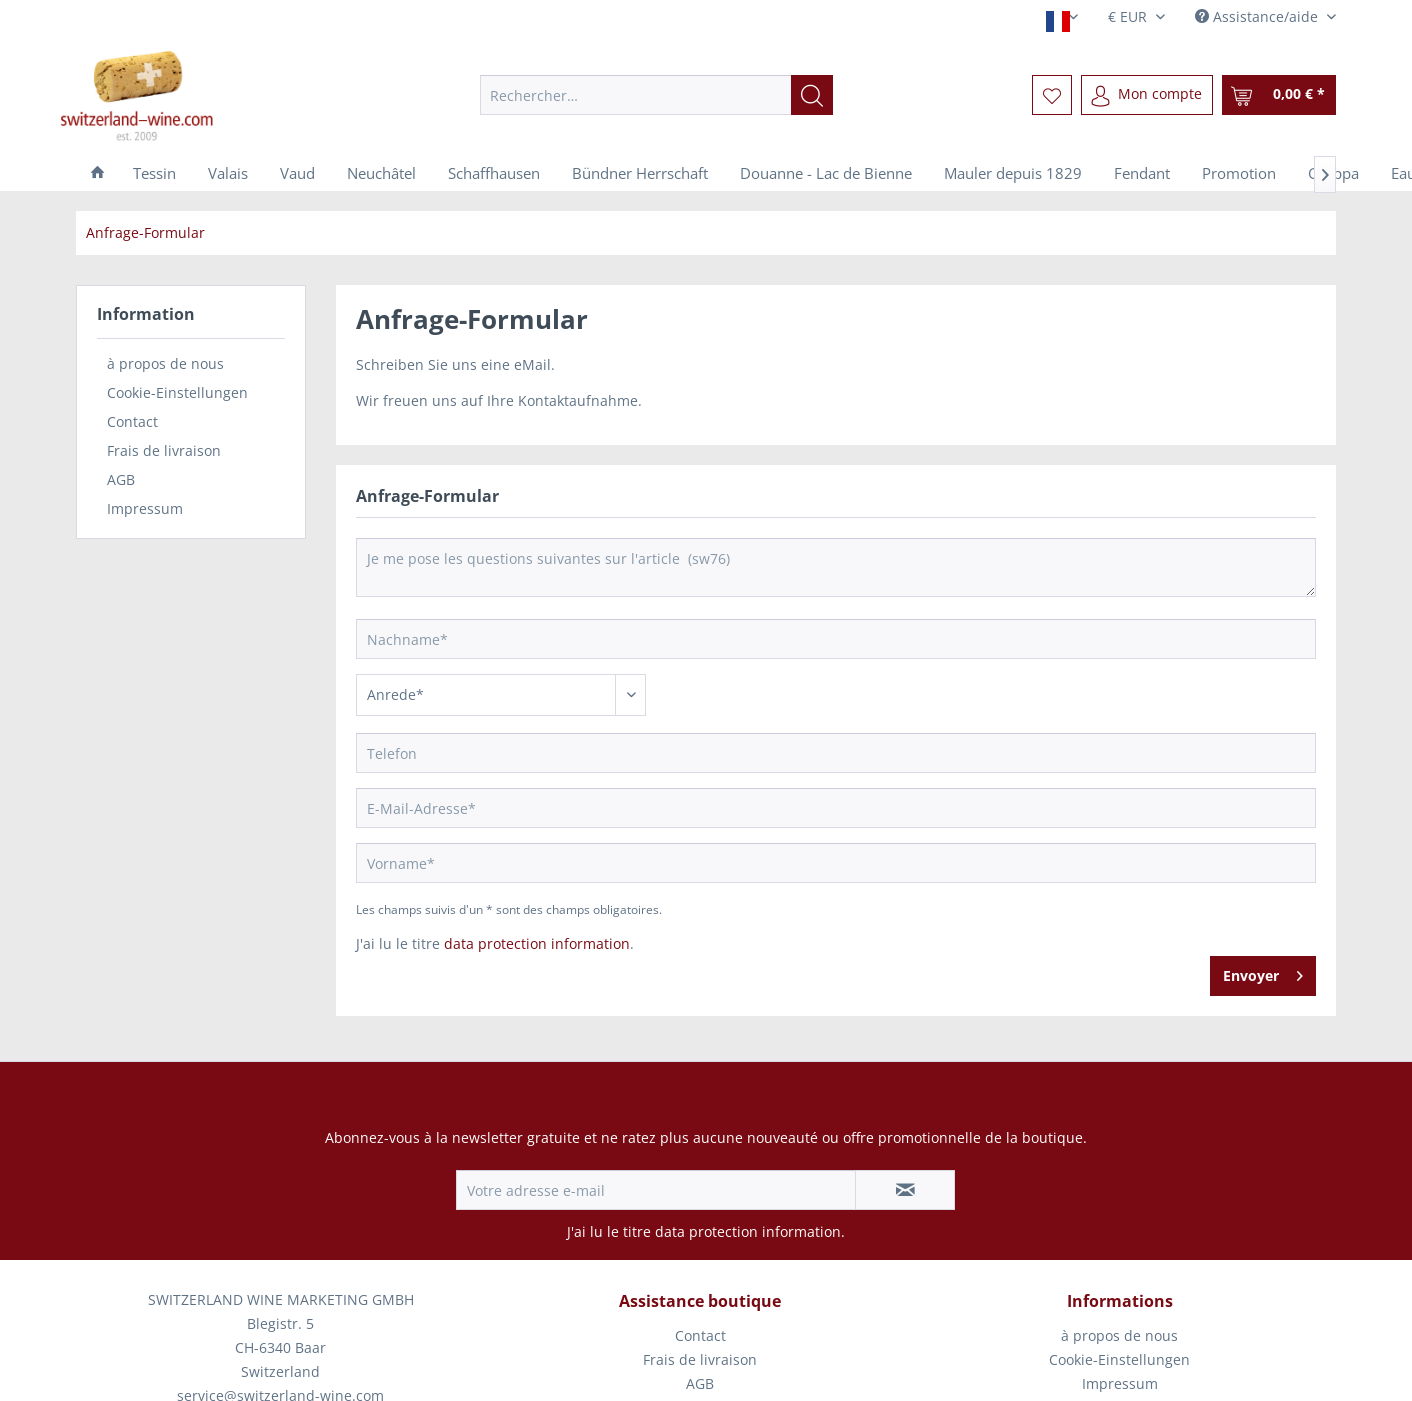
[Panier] (1279, 95)
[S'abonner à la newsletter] (905, 1190)
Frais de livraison (164, 450)
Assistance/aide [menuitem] (1258, 16)
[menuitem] (656, 95)
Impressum (145, 508)
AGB (121, 479)
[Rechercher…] (656, 95)
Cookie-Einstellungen (177, 392)
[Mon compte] (1147, 95)
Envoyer (1263, 972)
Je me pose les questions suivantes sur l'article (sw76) (836, 567)
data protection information (537, 943)
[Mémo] (1052, 95)
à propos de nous (165, 363)
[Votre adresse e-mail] (656, 1190)
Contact (132, 421)
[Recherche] (812, 95)
